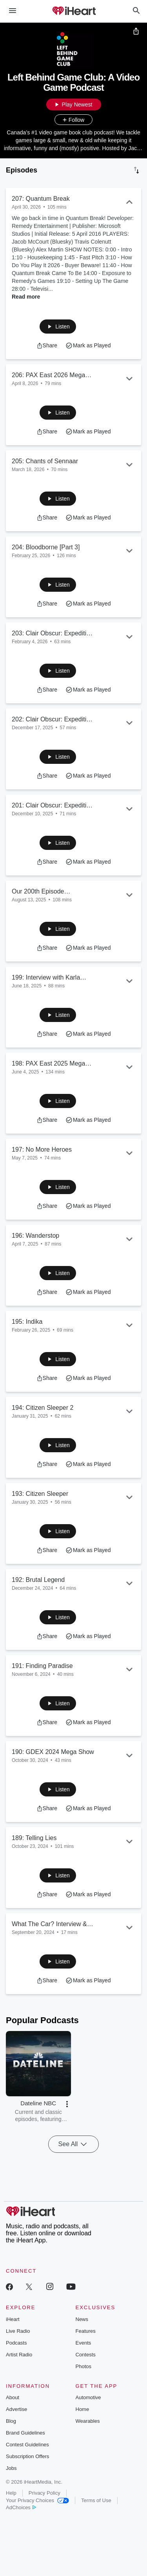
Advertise (16, 2409)
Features (86, 2331)
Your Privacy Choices (37, 2500)
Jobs (11, 2468)
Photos (83, 2366)
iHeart (13, 2319)
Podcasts (16, 2343)
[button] (58, 326)
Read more (26, 297)
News (82, 2319)
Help (11, 2493)
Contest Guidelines (27, 2445)
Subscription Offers (27, 2456)
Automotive (88, 2397)
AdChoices (21, 2507)
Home (82, 2409)
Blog (11, 2421)
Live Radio (18, 2331)
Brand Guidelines (25, 2433)
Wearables (88, 2421)
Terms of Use (96, 2500)
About (12, 2397)
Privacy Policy (44, 2493)
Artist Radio (19, 2355)
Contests (86, 2355)
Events (83, 2343)
